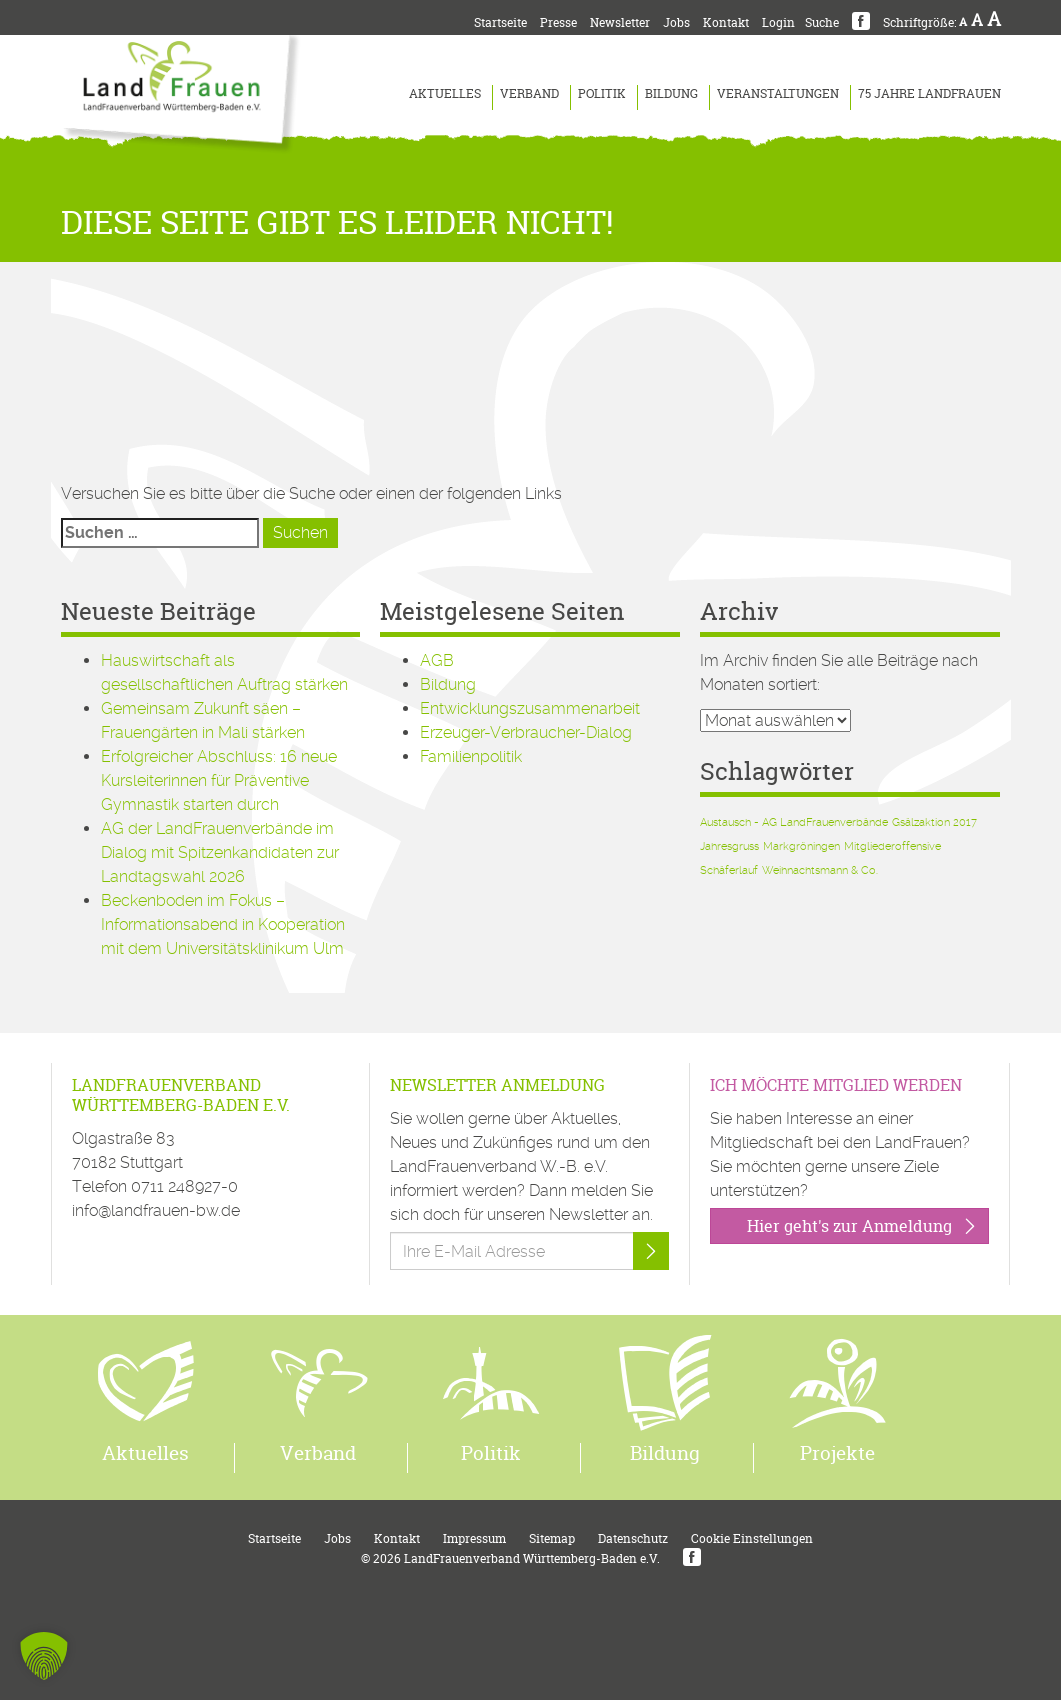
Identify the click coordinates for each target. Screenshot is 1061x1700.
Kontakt (726, 22)
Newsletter (620, 22)
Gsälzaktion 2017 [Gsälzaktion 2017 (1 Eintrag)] (934, 822)
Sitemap (552, 1538)
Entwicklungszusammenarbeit (530, 708)
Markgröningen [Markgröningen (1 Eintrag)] (801, 846)
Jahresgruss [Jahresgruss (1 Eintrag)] (729, 846)
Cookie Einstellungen (752, 1538)
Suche (822, 22)
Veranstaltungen (778, 93)
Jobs (676, 22)
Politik (602, 93)
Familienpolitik (471, 756)
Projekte (837, 1453)
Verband (529, 93)
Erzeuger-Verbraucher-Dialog (526, 732)
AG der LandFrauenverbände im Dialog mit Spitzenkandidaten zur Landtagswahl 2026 (220, 852)
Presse (558, 22)
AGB (437, 660)
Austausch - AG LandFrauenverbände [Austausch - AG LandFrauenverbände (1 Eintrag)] (794, 822)
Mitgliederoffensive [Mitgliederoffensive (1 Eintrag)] (892, 846)
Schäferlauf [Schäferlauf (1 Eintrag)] (729, 870)
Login (778, 22)
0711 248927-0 (184, 1186)
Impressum (474, 1538)
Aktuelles (445, 93)
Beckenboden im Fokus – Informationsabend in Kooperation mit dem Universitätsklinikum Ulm (223, 924)
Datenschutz (633, 1538)
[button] (44, 1656)
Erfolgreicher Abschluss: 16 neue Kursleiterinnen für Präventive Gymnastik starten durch (219, 780)
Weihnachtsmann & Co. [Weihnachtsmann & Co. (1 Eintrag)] (820, 870)
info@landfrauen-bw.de (156, 1210)
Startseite (500, 22)
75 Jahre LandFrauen (929, 93)
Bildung (671, 93)
